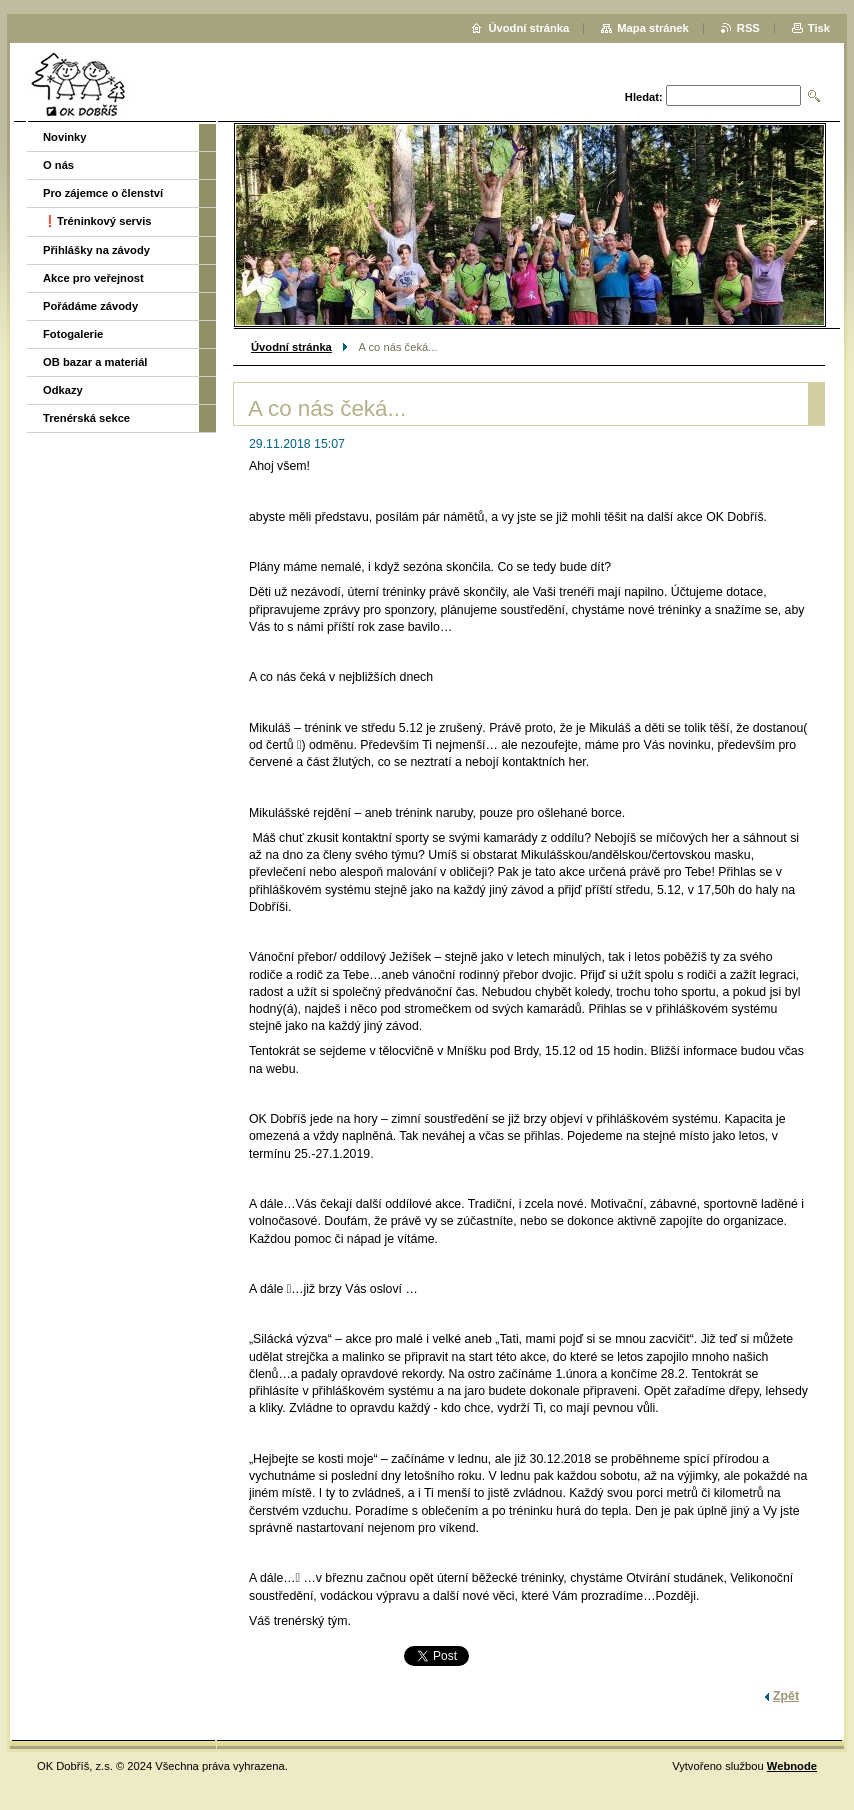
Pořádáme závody (90, 306)
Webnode (792, 1766)
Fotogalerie (73, 334)
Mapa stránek (653, 28)
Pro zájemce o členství (103, 193)
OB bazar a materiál (95, 362)
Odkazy (63, 390)
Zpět (786, 1696)
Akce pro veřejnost (93, 278)
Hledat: (644, 97)
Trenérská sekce (86, 418)
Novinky (65, 137)
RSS (748, 28)
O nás (58, 165)
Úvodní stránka (291, 347)
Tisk (819, 28)
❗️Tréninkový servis (97, 221)
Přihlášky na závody (96, 250)
